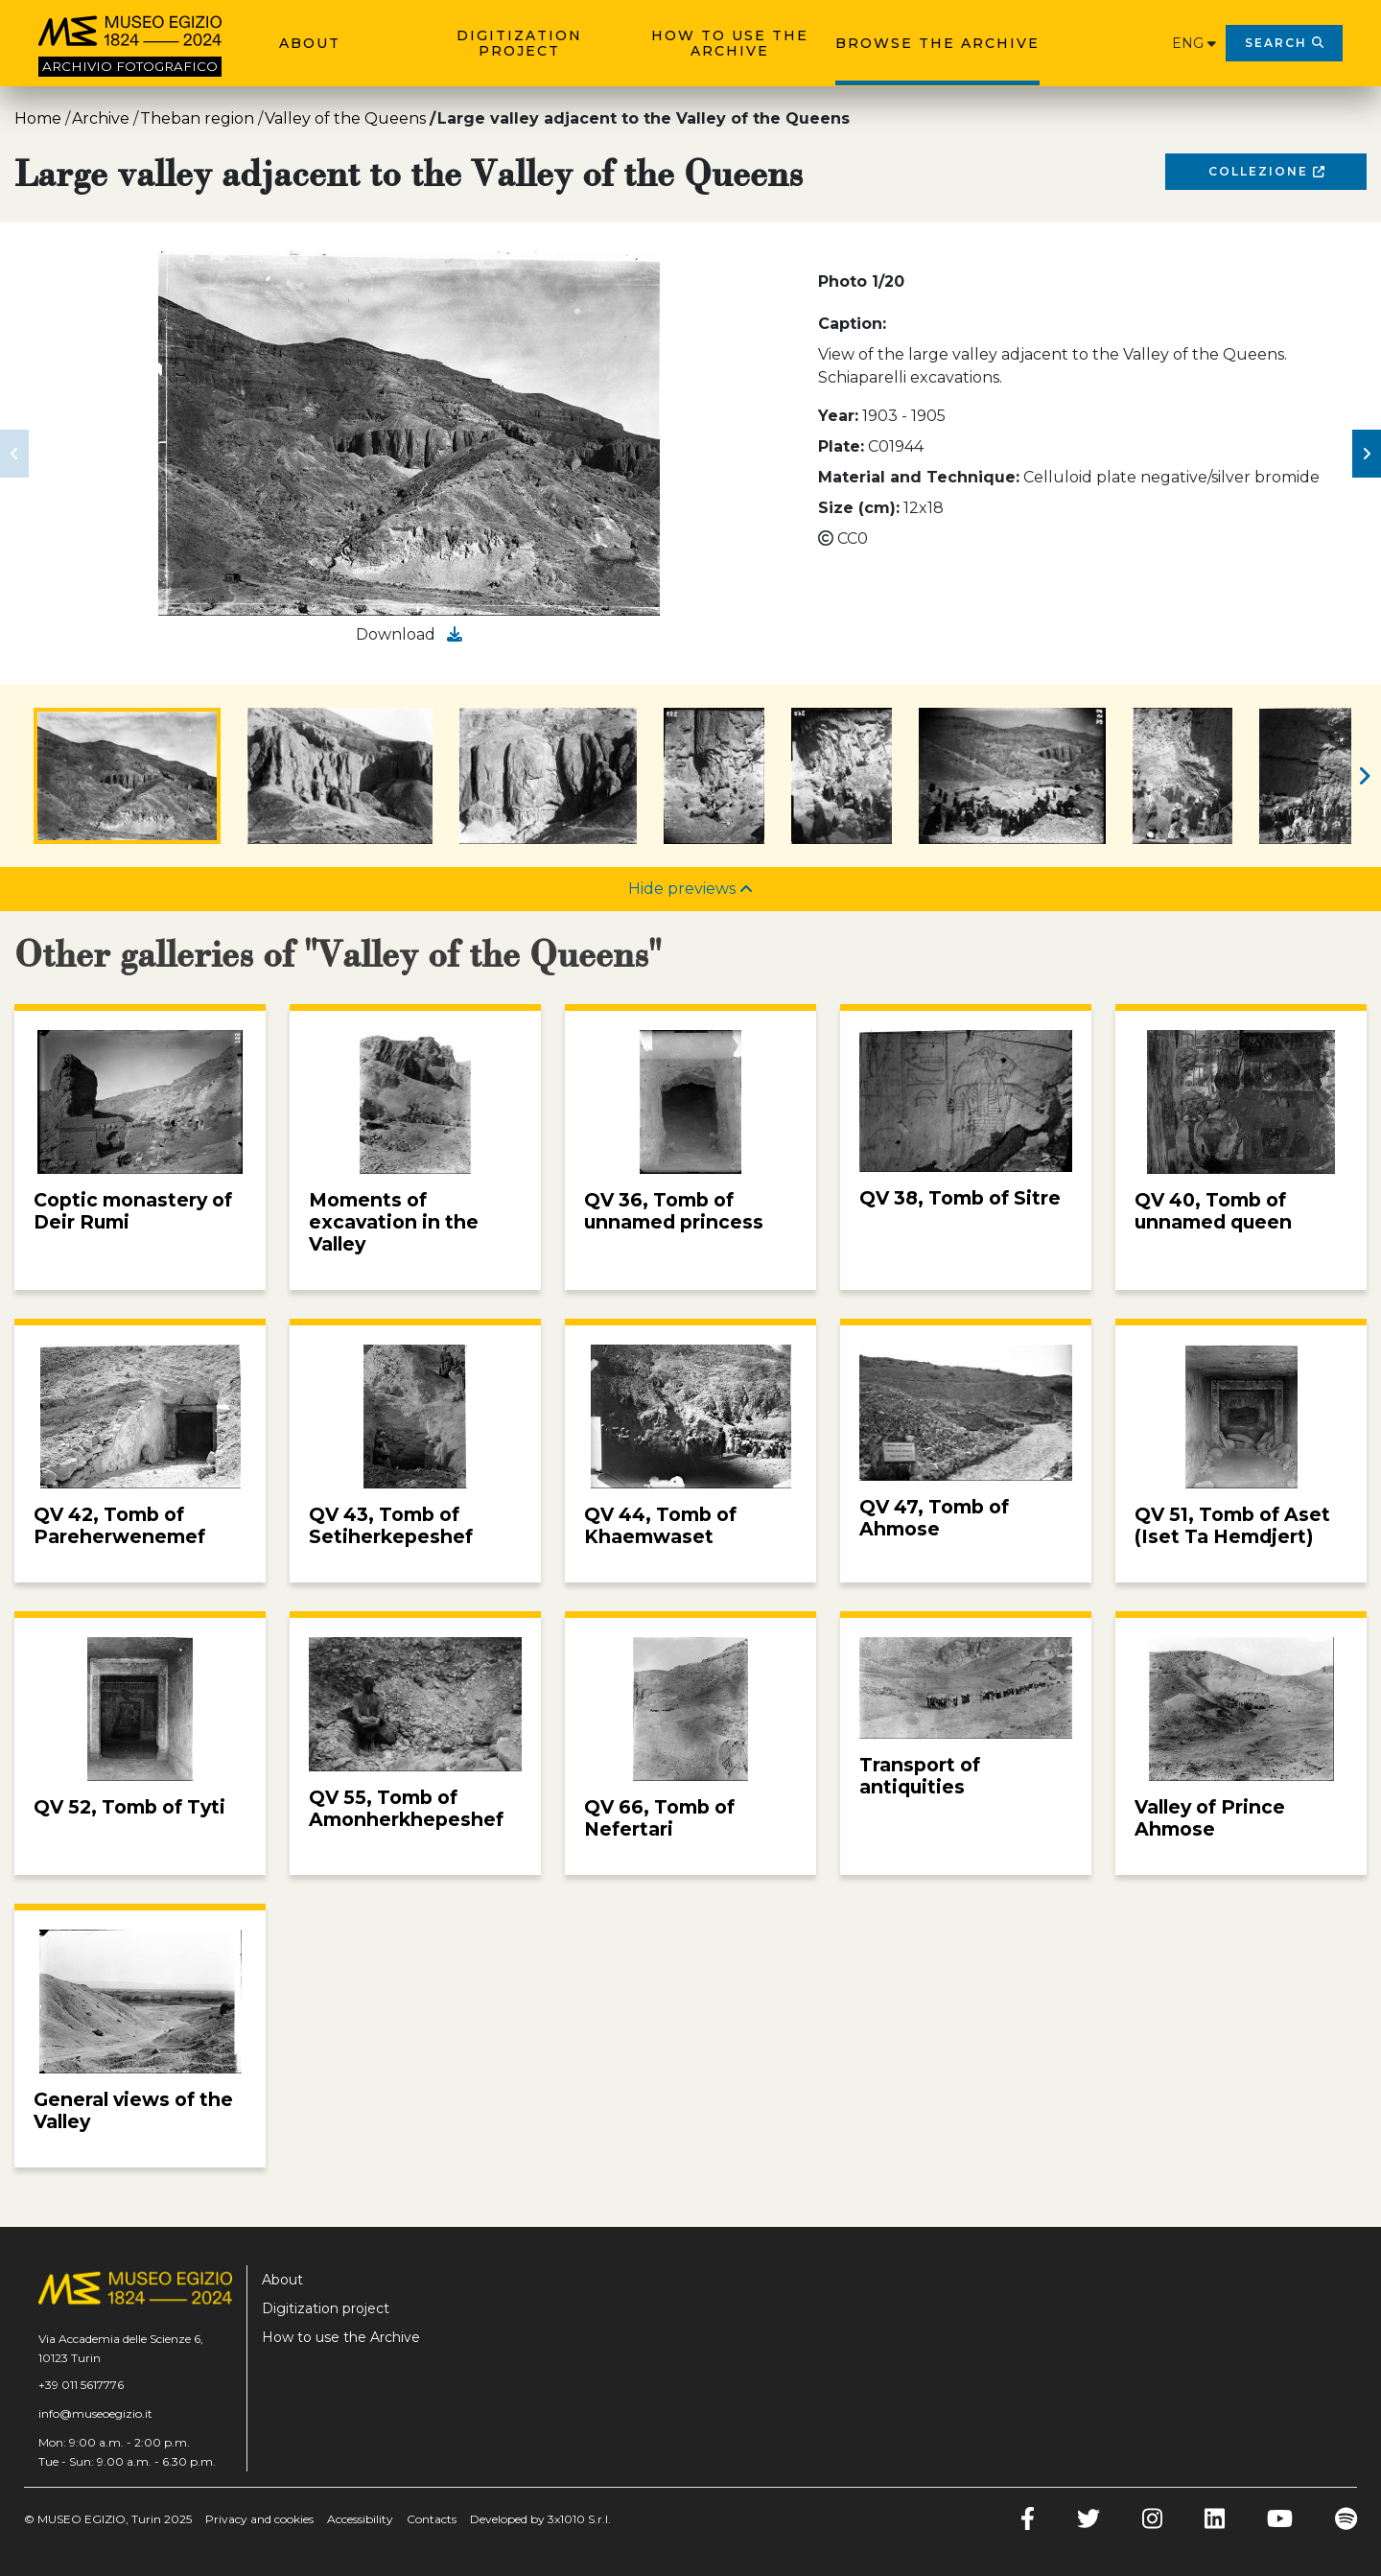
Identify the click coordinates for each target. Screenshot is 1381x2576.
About (309, 43)
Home (37, 118)
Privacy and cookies (259, 2519)
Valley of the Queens (345, 118)
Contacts (431, 2519)
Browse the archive (937, 43)
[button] (14, 454)
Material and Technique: (918, 477)
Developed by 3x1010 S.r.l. (540, 2519)
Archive (100, 118)
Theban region (197, 118)
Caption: (852, 324)
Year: (838, 416)
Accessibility (360, 2519)
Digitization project (519, 43)
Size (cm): (859, 508)
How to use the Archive (729, 43)
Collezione (1266, 171)
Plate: (841, 446)
